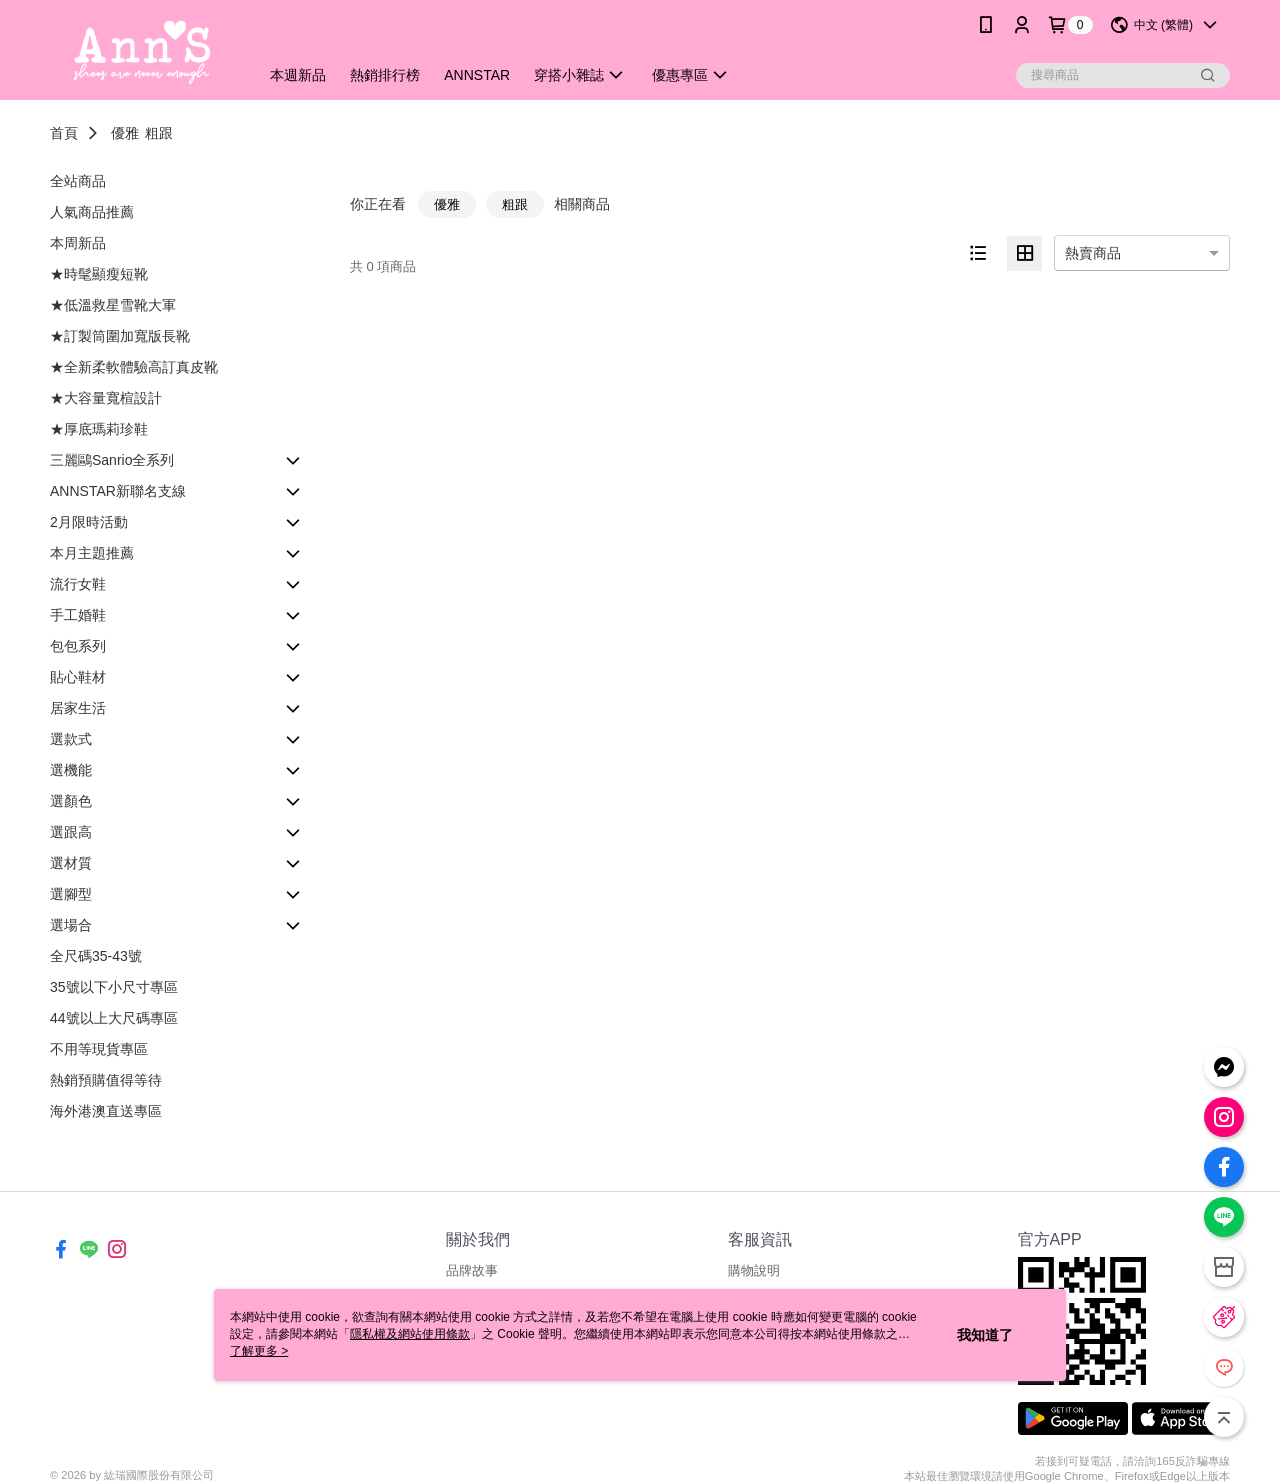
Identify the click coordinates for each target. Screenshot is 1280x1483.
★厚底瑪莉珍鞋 (99, 429)
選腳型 (71, 894)
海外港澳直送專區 (106, 1111)
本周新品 (78, 243)
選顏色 (71, 801)
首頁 (64, 133)
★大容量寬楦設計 (106, 398)
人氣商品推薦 (92, 212)
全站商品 (78, 181)
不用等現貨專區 (99, 1049)
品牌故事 (472, 1270)
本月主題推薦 (92, 553)
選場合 (71, 925)
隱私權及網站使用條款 (410, 1334)
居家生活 (78, 708)
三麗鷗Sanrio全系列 (112, 460)
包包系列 (78, 646)
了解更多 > (259, 1351)
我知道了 (985, 1335)
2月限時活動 (89, 522)
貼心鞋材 (78, 677)
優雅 (125, 133)
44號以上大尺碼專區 (114, 1018)
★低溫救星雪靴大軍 (113, 305)
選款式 (71, 739)
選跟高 (71, 832)
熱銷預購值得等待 (106, 1080)
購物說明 (754, 1270)
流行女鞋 (78, 584)
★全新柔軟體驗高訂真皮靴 (134, 367)
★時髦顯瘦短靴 (99, 274)
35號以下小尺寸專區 (114, 987)
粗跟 (159, 133)
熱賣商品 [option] (1093, 253)
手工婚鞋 (78, 615)
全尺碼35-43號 (96, 956)
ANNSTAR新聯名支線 (118, 491)
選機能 (71, 770)
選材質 (71, 863)
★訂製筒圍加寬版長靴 (120, 336)
